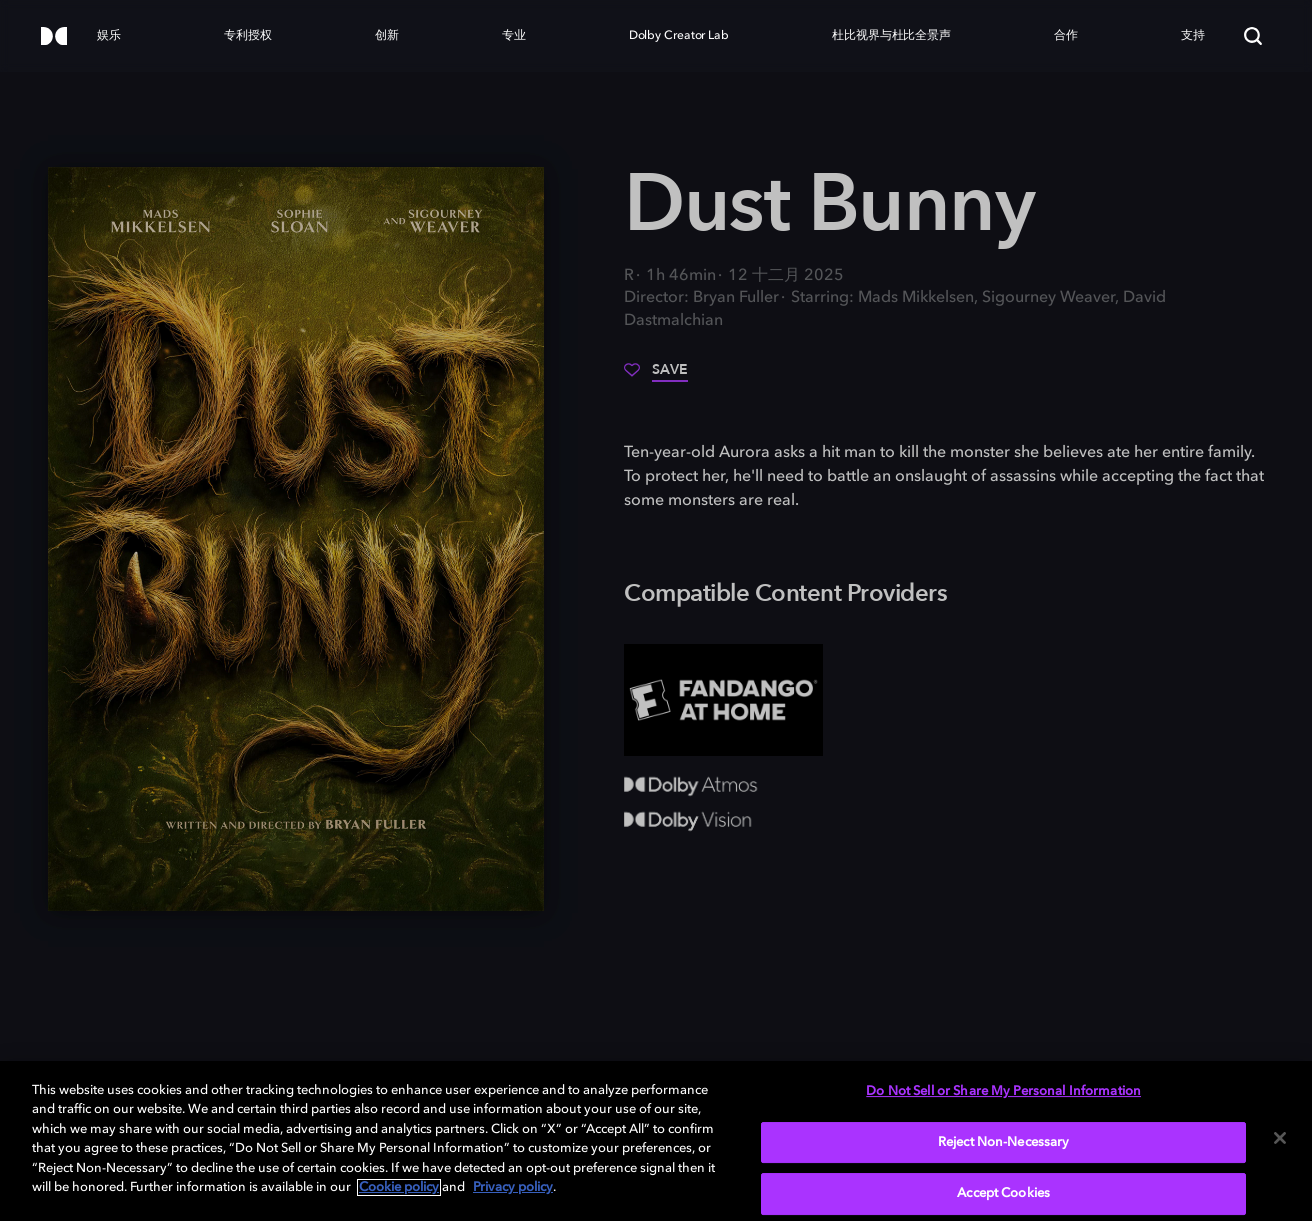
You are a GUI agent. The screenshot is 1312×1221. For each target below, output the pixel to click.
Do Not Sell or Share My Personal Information (1003, 1091)
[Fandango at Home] (723, 700)
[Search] (1253, 36)
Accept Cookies (1003, 1193)
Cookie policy (399, 1187)
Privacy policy (513, 1187)
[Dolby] (54, 37)
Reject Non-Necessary (1004, 1142)
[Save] (656, 377)
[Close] (1280, 1138)
